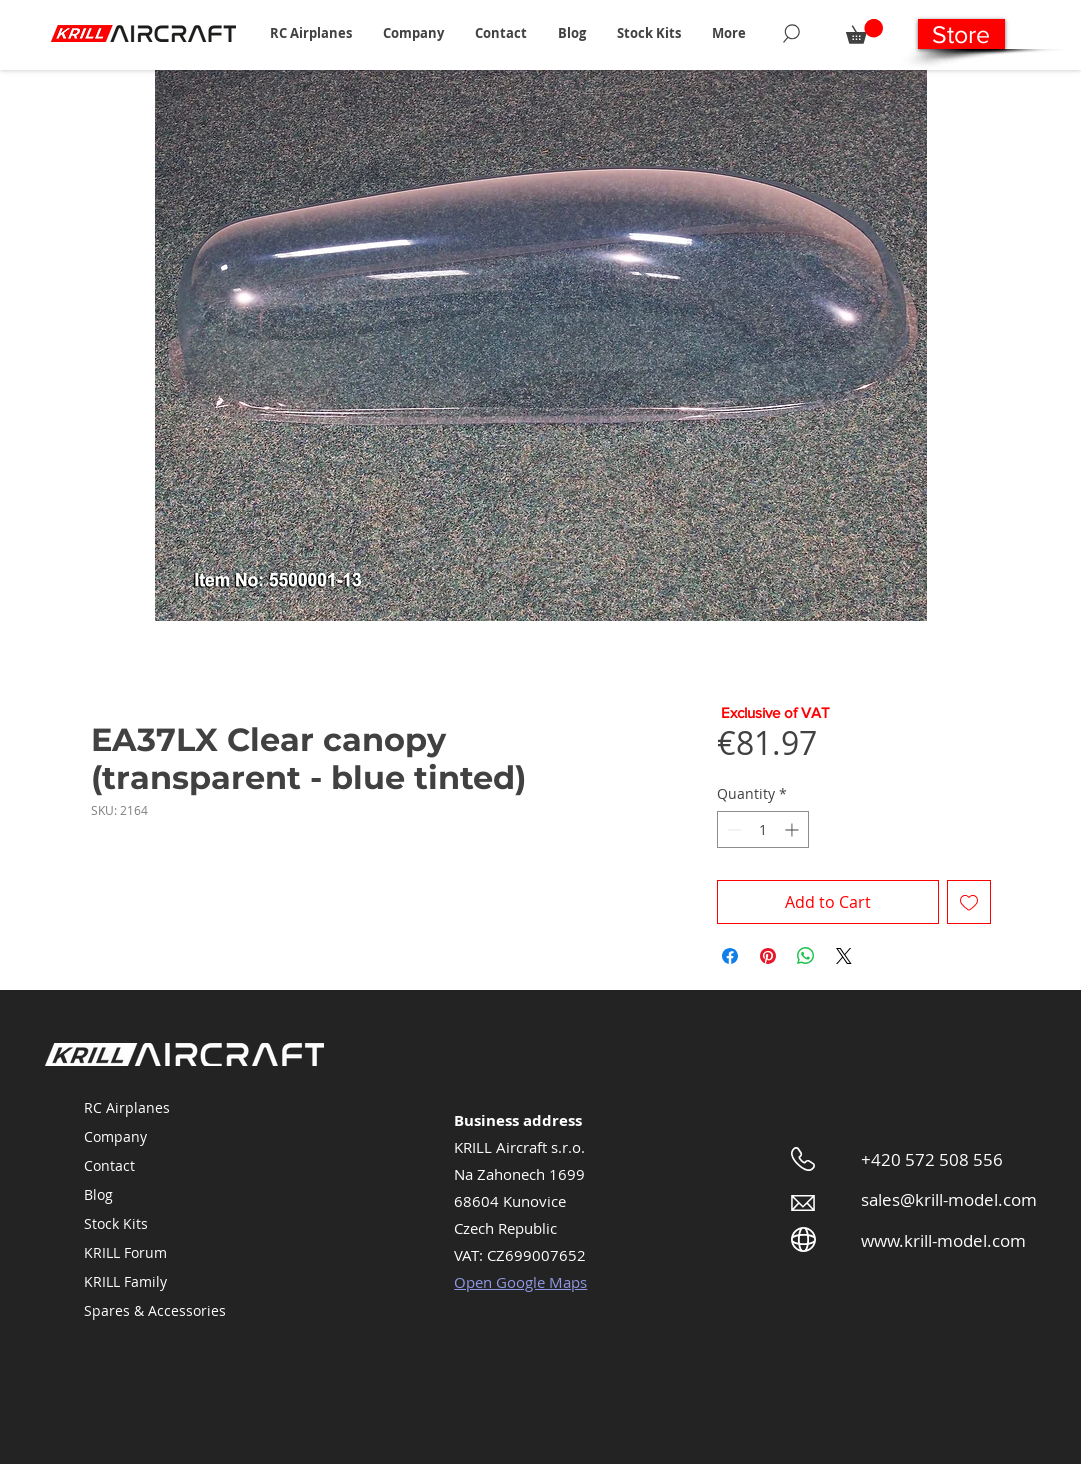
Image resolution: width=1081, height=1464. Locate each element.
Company (115, 1136)
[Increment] (793, 829)
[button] (311, 33)
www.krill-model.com (943, 1240)
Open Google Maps (520, 1282)
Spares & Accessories (155, 1310)
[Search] (791, 33)
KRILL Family (125, 1281)
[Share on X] (844, 956)
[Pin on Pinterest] (768, 956)
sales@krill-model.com (949, 1199)
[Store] (961, 34)
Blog (98, 1194)
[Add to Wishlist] (969, 902)
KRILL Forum (125, 1252)
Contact (109, 1165)
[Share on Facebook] (730, 956)
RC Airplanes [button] (127, 1107)
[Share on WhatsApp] (806, 956)
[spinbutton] (763, 829)
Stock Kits (116, 1223)
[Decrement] (732, 829)
